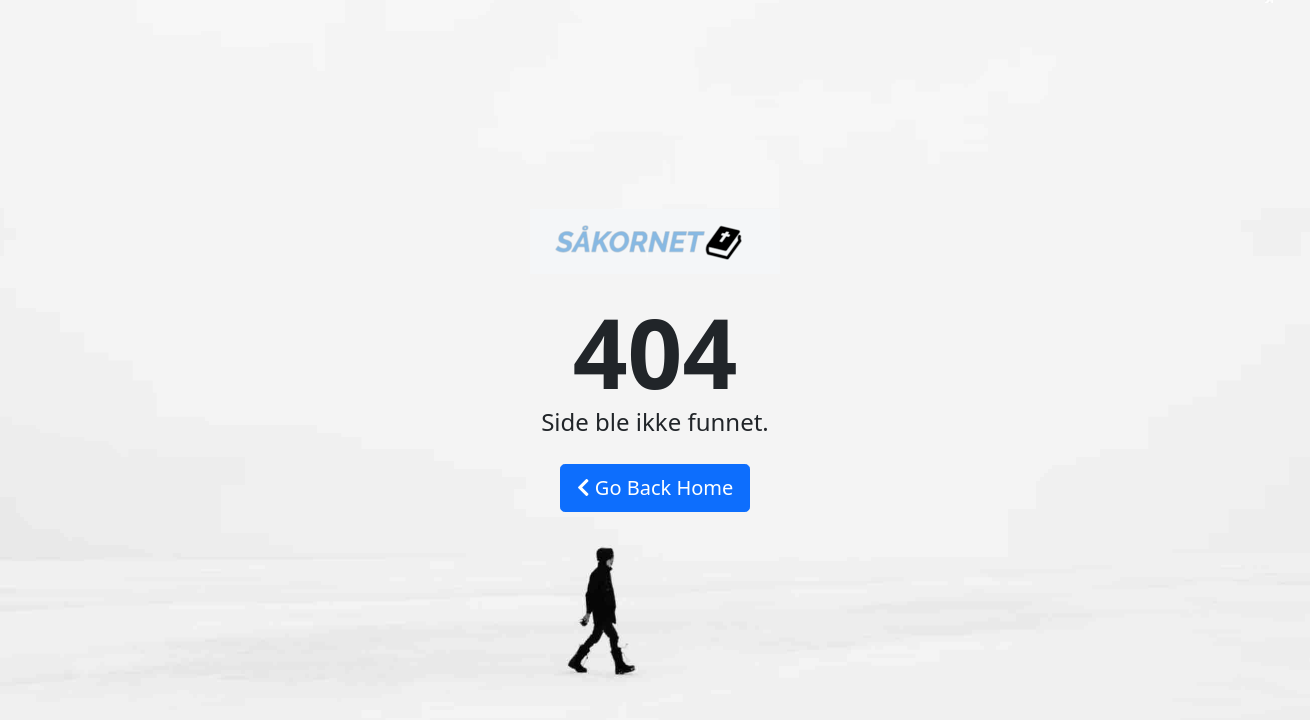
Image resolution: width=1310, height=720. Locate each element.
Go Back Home (655, 487)
